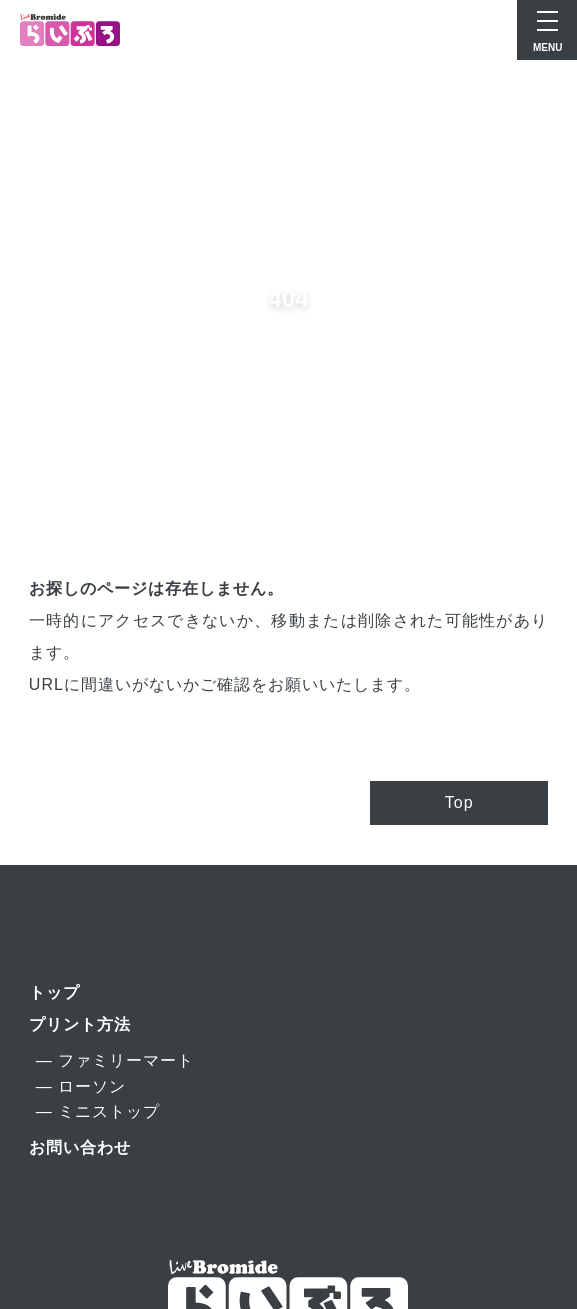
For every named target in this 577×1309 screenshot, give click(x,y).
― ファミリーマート (115, 1060)
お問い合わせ (80, 1147)
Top (459, 802)
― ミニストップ (98, 1111)
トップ (54, 992)
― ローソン (81, 1086)
